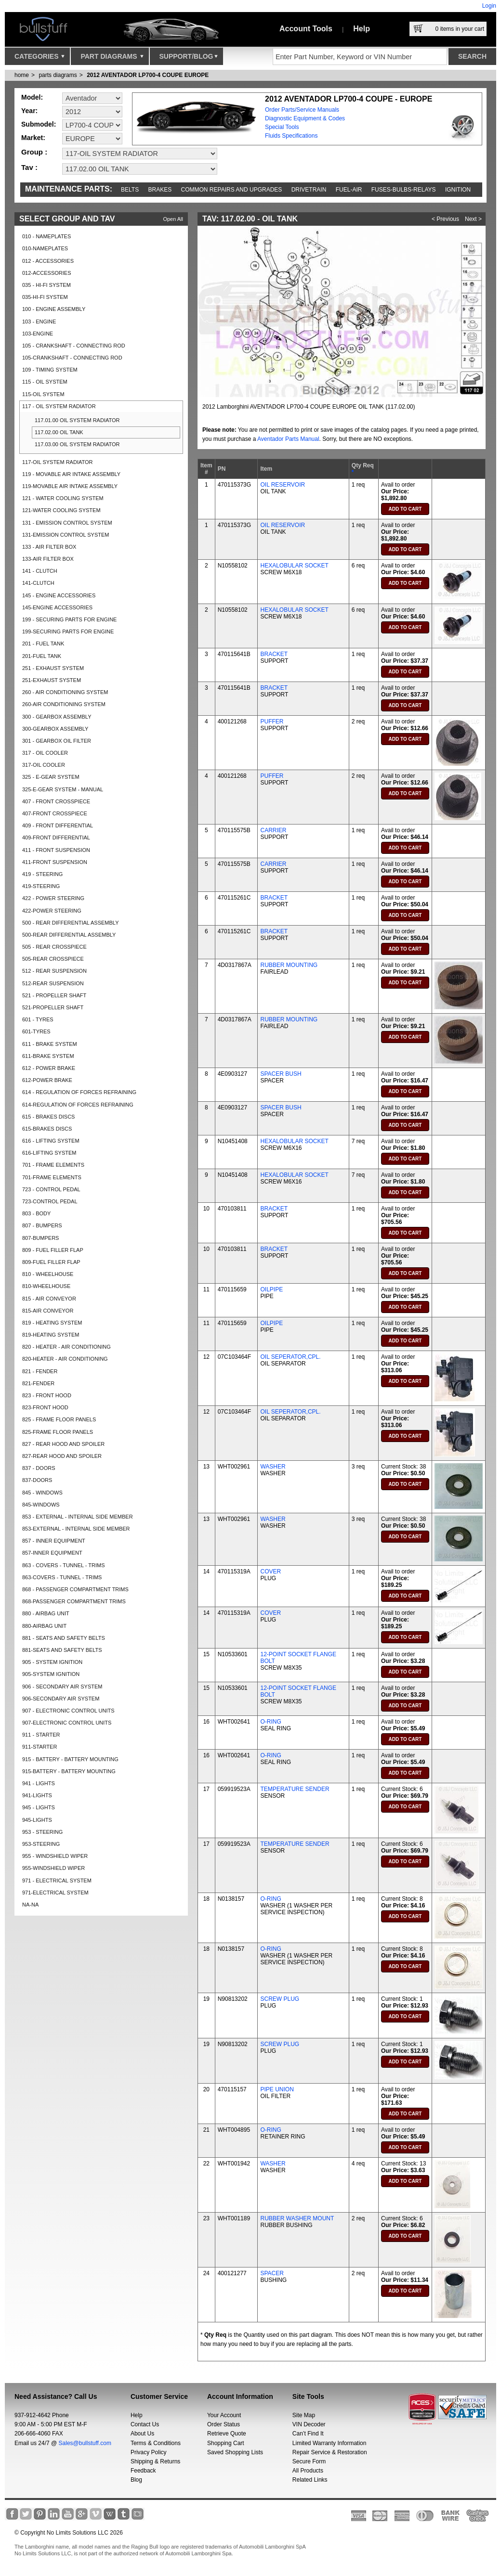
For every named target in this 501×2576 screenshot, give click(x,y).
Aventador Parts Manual (288, 439)
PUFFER (271, 721)
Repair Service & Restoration (329, 2452)
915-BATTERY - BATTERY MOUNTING (69, 1771)
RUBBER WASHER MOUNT (297, 2218)
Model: (32, 97)
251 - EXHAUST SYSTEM (53, 668)
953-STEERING (41, 1844)
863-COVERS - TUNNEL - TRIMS (62, 1577)
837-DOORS (37, 1480)
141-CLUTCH (38, 583)
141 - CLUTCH (39, 571)
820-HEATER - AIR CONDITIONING (65, 1359)
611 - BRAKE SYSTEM (49, 1044)
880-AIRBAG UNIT (44, 1626)
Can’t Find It (308, 2433)
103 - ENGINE (39, 321)
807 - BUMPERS (42, 1225)
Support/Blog (188, 58)
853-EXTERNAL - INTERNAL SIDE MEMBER (76, 1529)
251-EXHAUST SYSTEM (51, 680)
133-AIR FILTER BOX (48, 559)
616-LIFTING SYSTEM (49, 1153)
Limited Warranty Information (329, 2443)
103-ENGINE (37, 333)
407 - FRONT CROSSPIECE (56, 801)
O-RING (270, 1721)
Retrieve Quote (226, 2433)
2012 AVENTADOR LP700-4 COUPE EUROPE (148, 75)
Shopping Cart (225, 2443)
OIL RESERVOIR (282, 484)
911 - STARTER (41, 1735)
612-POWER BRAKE (47, 1080)
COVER (270, 1571)
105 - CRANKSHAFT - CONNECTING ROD (73, 345)
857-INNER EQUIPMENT (52, 1553)
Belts (130, 189)
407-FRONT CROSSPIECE (54, 813)
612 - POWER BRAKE (48, 1068)
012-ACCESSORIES (46, 273)
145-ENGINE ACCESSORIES (57, 607)
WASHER (272, 1466)
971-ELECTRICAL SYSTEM (55, 1892)
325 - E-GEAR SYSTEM (50, 777)
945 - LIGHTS (38, 1807)
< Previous (445, 219)
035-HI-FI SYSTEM (45, 297)
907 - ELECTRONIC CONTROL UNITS (68, 1710)
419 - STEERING (42, 874)
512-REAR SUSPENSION (53, 983)
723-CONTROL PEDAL (50, 1201)
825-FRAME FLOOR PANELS (57, 1432)
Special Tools (282, 127)
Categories (39, 58)
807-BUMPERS (40, 1238)
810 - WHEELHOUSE (47, 1274)
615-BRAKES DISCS (47, 1129)
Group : (34, 152)
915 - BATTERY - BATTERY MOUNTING (70, 1759)
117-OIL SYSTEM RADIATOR (57, 462)
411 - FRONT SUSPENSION (56, 850)
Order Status (223, 2424)
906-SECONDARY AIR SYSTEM (60, 1698)
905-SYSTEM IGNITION (50, 1674)
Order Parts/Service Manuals (302, 109)
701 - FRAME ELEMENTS (53, 1165)
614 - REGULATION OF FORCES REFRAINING (79, 1092)
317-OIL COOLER (43, 765)
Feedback (143, 2470)
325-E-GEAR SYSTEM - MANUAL (62, 789)
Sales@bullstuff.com (85, 2443)
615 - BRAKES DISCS (48, 1117)
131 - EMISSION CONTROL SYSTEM (67, 523)
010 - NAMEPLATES (46, 236)
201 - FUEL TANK (43, 643)
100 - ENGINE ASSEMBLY (53, 309)
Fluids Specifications (291, 135)
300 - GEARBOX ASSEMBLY (56, 717)
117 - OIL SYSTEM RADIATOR (59, 406)
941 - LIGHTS (38, 1783)
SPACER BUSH (280, 1073)
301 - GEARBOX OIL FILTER (56, 741)
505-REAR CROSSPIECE (53, 959)
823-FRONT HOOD (45, 1407)
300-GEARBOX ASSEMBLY (55, 729)
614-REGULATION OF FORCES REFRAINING (77, 1105)
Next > (473, 219)
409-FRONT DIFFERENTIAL (56, 837)
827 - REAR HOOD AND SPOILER (63, 1444)
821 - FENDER (39, 1371)
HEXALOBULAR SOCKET (294, 565)
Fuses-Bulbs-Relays (403, 189)
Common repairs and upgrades (231, 189)
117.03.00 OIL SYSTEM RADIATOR (77, 444)
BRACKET (274, 654)
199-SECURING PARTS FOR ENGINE (68, 631)
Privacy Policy (149, 2452)
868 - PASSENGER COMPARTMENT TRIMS (75, 1589)
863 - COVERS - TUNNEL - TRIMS (63, 1565)
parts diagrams (58, 75)
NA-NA (30, 1904)
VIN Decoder (309, 2424)
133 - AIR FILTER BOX (49, 547)
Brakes (160, 189)
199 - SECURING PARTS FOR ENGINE (69, 619)
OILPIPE (271, 1289)
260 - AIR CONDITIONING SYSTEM (65, 692)
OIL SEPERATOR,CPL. (290, 1356)
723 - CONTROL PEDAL (51, 1189)
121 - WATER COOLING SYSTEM (63, 498)
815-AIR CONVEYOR (47, 1311)
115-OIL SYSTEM (43, 394)
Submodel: (38, 124)
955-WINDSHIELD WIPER (53, 1868)
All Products (307, 2470)
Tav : (29, 167)
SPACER (271, 2273)
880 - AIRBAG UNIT (45, 1613)
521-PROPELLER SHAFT (52, 1007)
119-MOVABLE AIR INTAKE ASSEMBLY (70, 486)
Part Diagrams (111, 58)
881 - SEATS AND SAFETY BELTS (63, 1638)
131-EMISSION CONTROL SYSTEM (65, 535)
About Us (142, 2433)
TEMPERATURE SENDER (294, 1789)
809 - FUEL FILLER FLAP (52, 1250)
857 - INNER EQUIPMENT (53, 1541)
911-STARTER (39, 1747)
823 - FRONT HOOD (46, 1395)
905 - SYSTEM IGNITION (52, 1662)
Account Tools (305, 29)
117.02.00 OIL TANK (59, 432)
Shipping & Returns (155, 2461)
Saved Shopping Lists (235, 2452)
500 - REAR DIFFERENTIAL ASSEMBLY (70, 923)
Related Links (310, 2479)
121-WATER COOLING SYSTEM (61, 510)
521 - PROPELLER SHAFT (54, 995)
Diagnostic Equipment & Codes (305, 118)
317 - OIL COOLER (45, 753)
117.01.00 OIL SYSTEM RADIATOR (77, 420)
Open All (173, 219)
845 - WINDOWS (42, 1492)
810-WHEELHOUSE (46, 1286)
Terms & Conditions (156, 2443)
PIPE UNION (276, 2089)
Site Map (303, 2415)
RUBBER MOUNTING (288, 965)
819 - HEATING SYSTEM (52, 1323)
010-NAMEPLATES (45, 248)
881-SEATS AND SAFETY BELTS (62, 1650)
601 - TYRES (37, 1019)
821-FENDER (38, 1383)
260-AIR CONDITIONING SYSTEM (63, 704)
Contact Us (145, 2424)
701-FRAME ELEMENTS (51, 1177)
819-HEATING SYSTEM (50, 1335)
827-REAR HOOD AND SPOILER (62, 1456)
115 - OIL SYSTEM (44, 382)
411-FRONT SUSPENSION (54, 862)
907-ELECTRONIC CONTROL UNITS (66, 1723)
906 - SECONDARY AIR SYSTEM (62, 1686)
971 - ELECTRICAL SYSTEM (57, 1880)
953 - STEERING (42, 1832)
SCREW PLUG (279, 1999)
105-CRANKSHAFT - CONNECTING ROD (72, 358)
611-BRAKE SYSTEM (48, 1056)
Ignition (458, 189)
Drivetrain (309, 189)
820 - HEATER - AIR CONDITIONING (66, 1347)
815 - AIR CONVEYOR (49, 1298)
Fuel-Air (349, 189)
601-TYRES (36, 1031)
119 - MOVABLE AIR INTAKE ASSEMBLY (71, 474)
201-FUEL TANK (41, 656)
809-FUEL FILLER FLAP (51, 1262)
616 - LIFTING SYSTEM (50, 1141)
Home (21, 75)
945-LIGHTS (37, 1820)
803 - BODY (36, 1213)
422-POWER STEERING (51, 911)
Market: (33, 138)
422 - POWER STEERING (53, 898)
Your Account (224, 2415)
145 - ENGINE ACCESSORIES (58, 595)
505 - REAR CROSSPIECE (54, 947)
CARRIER (273, 830)
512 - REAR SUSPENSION (54, 971)
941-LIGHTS (37, 1795)
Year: (29, 111)
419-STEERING (41, 886)
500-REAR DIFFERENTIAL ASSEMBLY (69, 935)
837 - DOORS (38, 1468)
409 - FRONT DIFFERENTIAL (57, 825)
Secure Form (309, 2461)
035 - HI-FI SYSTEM (46, 285)
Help (361, 29)
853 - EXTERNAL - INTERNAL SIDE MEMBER (77, 1517)
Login (489, 5)
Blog (136, 2479)
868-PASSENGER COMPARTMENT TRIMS (74, 1601)
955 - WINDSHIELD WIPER (55, 1856)
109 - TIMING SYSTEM (50, 370)
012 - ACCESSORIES (48, 261)
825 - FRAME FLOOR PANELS (59, 1419)
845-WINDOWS (41, 1504)
